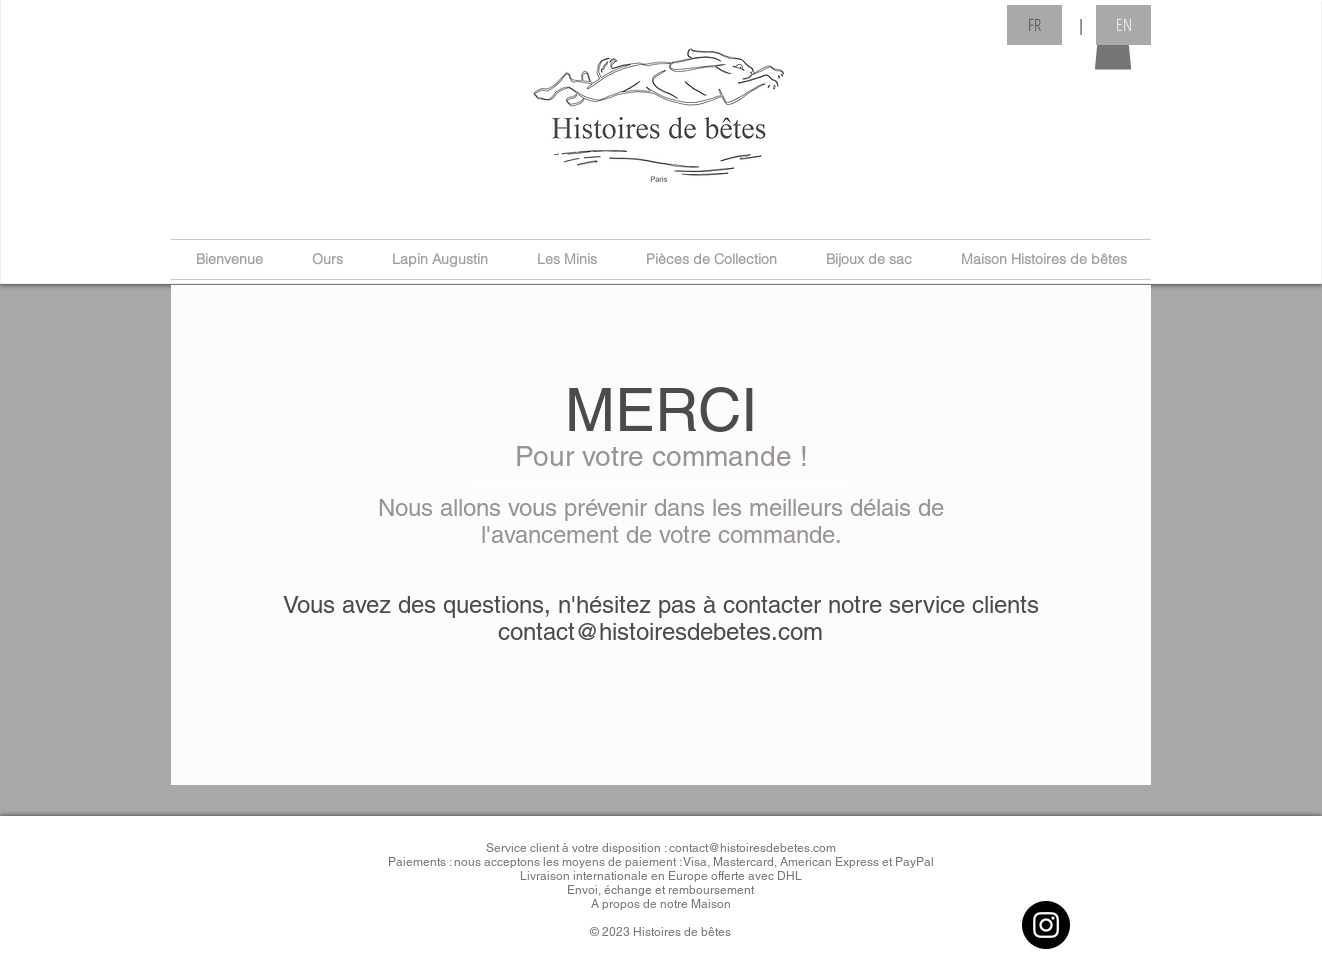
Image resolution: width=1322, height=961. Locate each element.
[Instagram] (1046, 925)
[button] (1113, 46)
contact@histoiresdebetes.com (660, 631)
